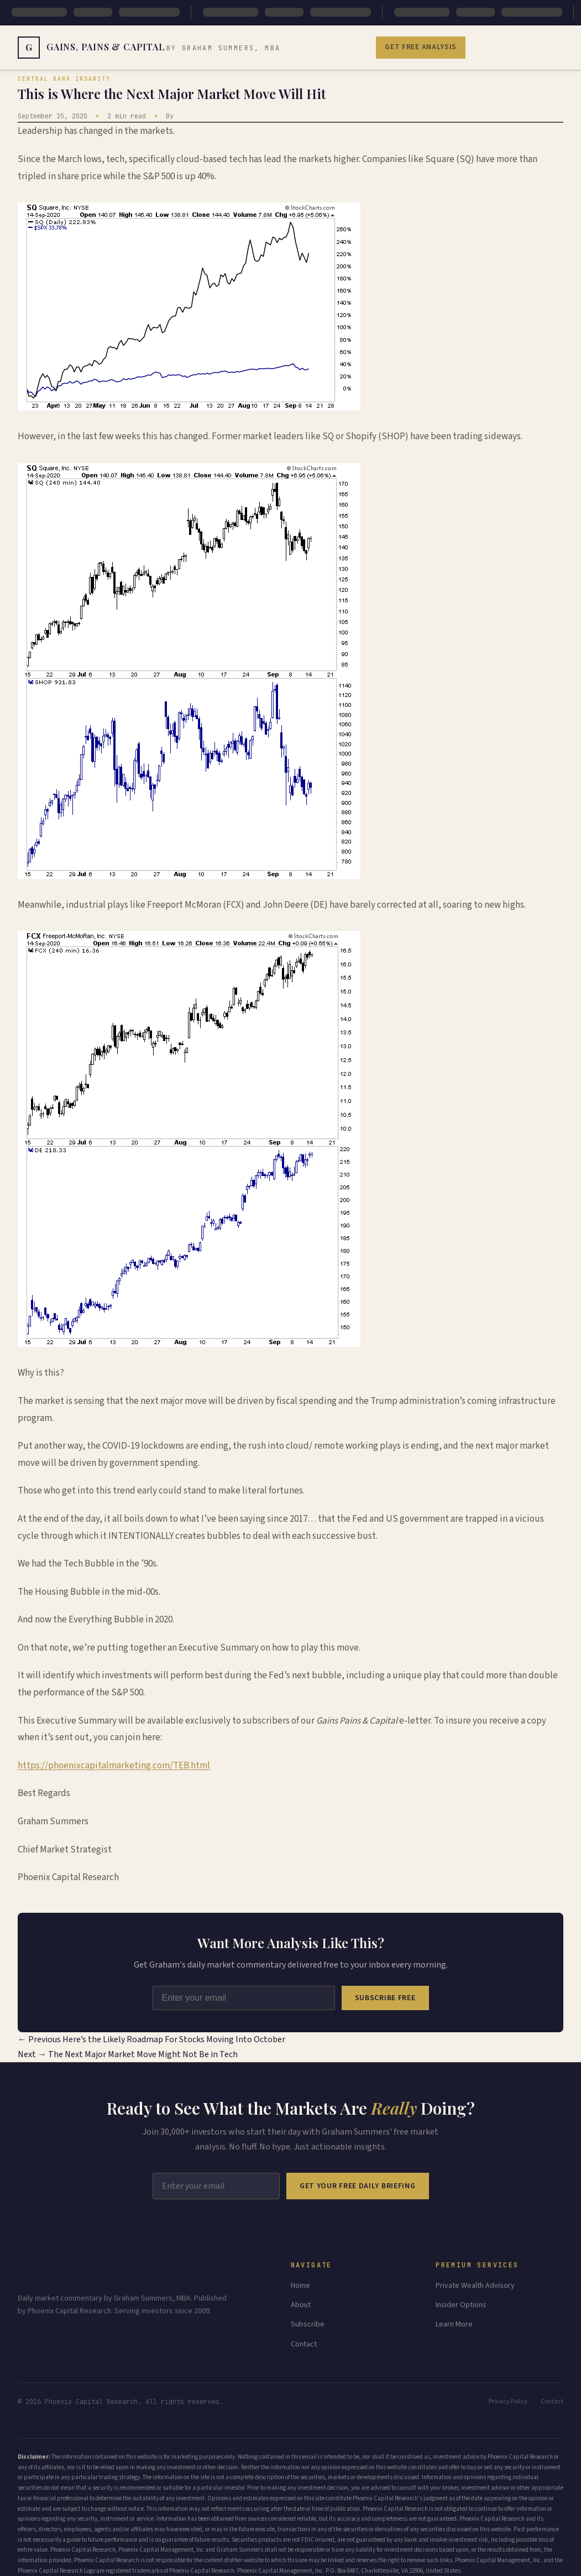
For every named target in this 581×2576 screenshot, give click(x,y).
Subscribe (307, 2324)
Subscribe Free (385, 1997)
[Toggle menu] (562, 47)
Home (300, 2285)
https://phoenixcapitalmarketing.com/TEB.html (114, 1765)
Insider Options (461, 2304)
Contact (304, 2344)
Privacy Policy (508, 2401)
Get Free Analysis (421, 47)
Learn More (454, 2324)
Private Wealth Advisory (475, 2285)
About (301, 2304)
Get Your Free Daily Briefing (358, 2186)
